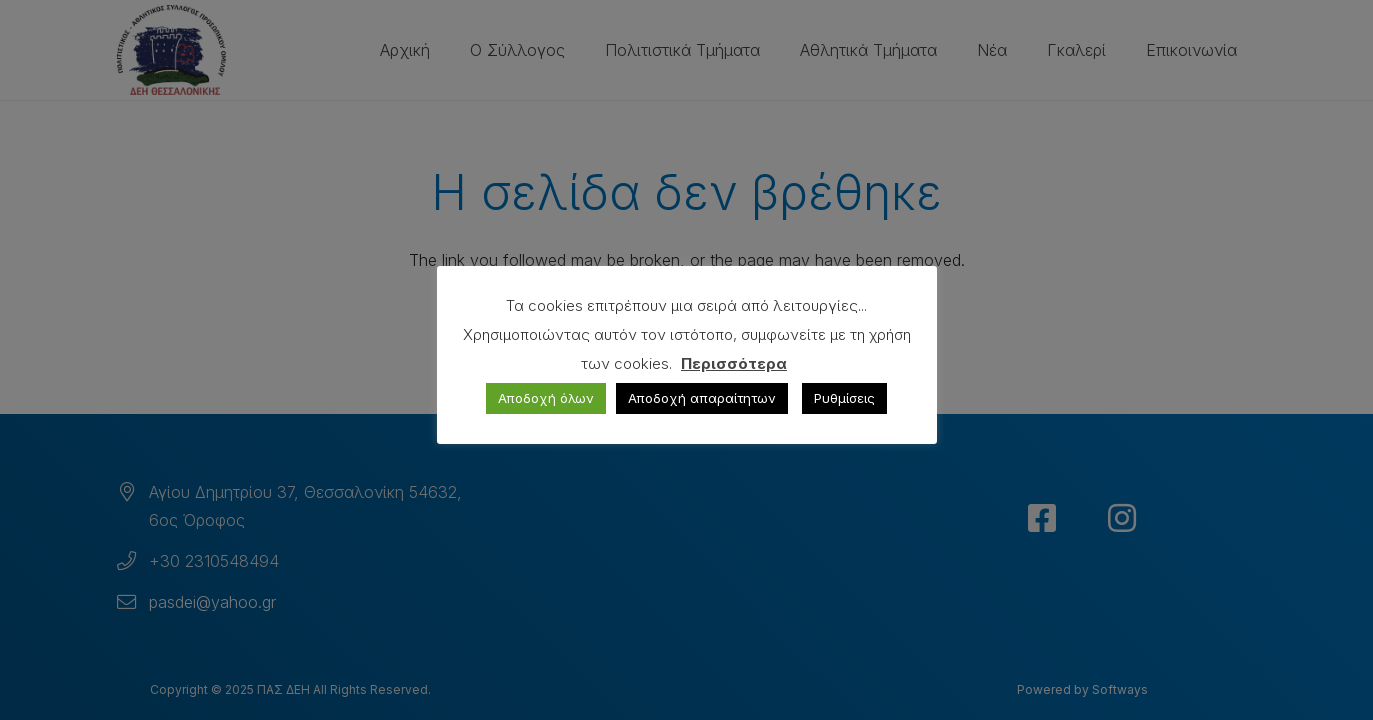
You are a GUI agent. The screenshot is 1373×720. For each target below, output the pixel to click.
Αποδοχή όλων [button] (546, 398)
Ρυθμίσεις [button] (844, 398)
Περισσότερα (734, 363)
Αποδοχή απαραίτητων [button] (702, 398)
